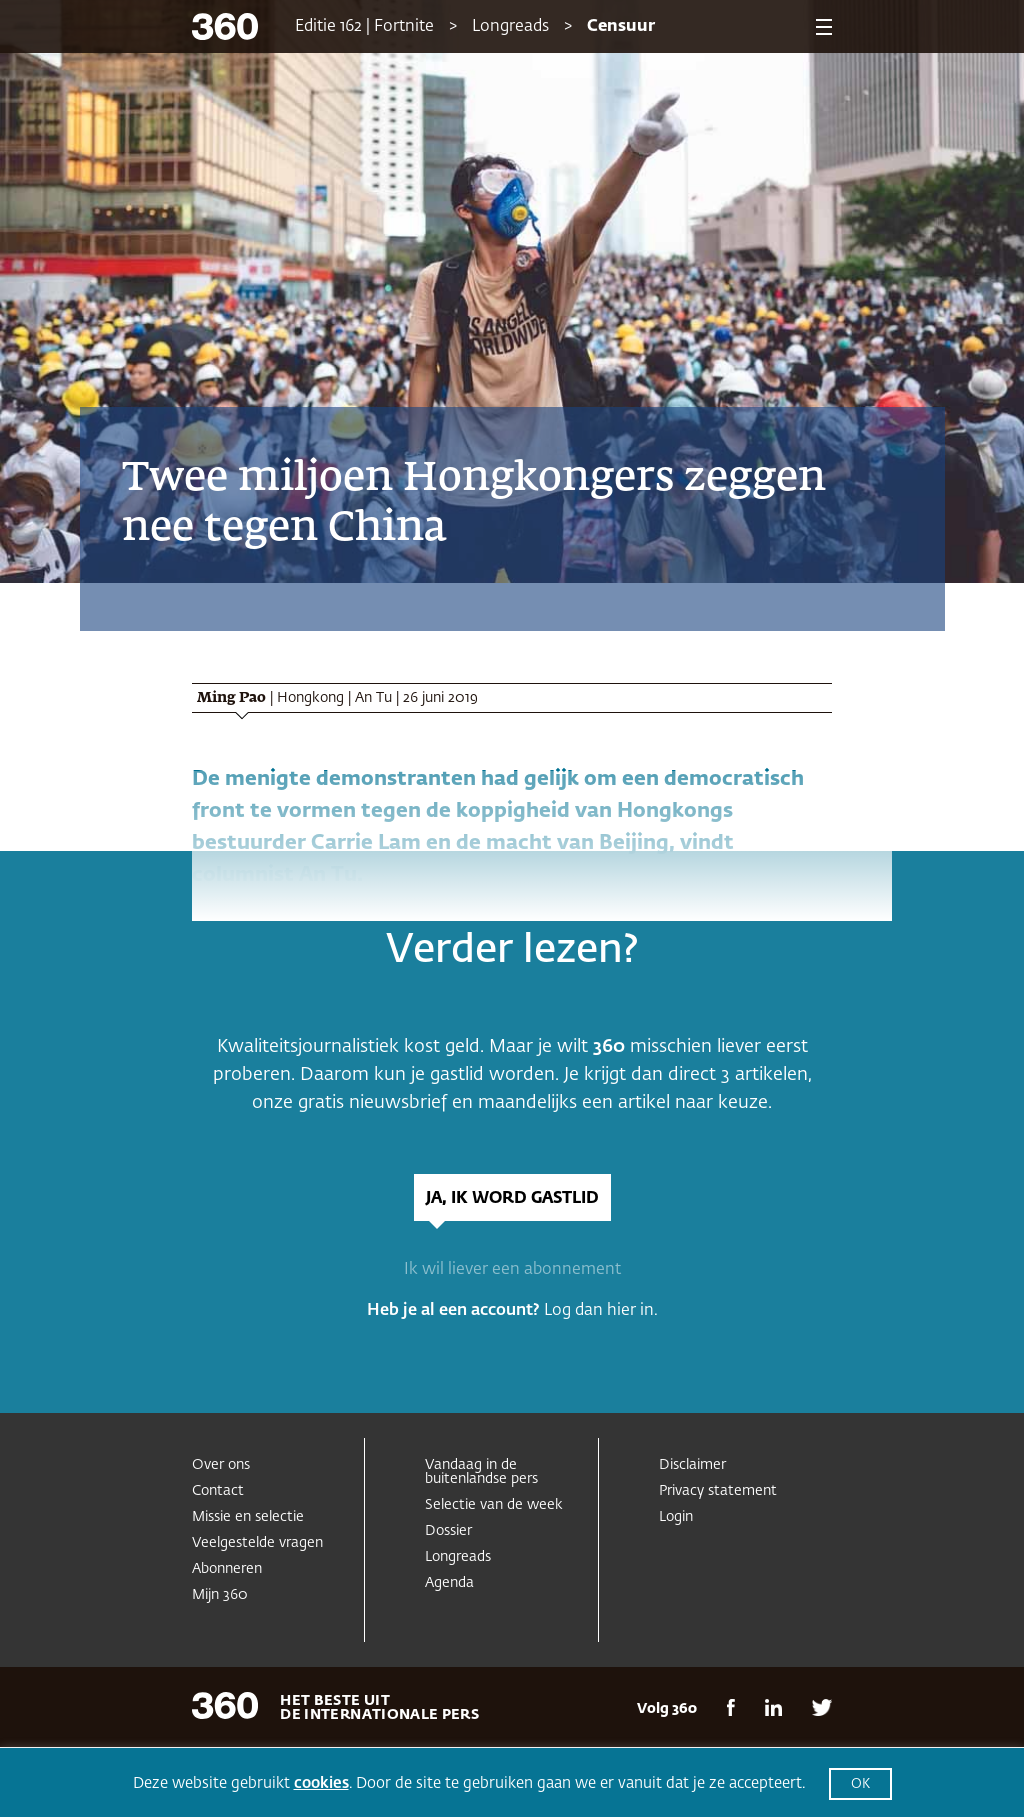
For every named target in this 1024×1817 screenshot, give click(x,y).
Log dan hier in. (601, 1311)
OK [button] (860, 1784)
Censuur (621, 27)
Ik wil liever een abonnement (512, 1270)
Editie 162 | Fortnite (364, 27)
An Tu (373, 698)
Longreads (510, 27)
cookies (321, 1783)
